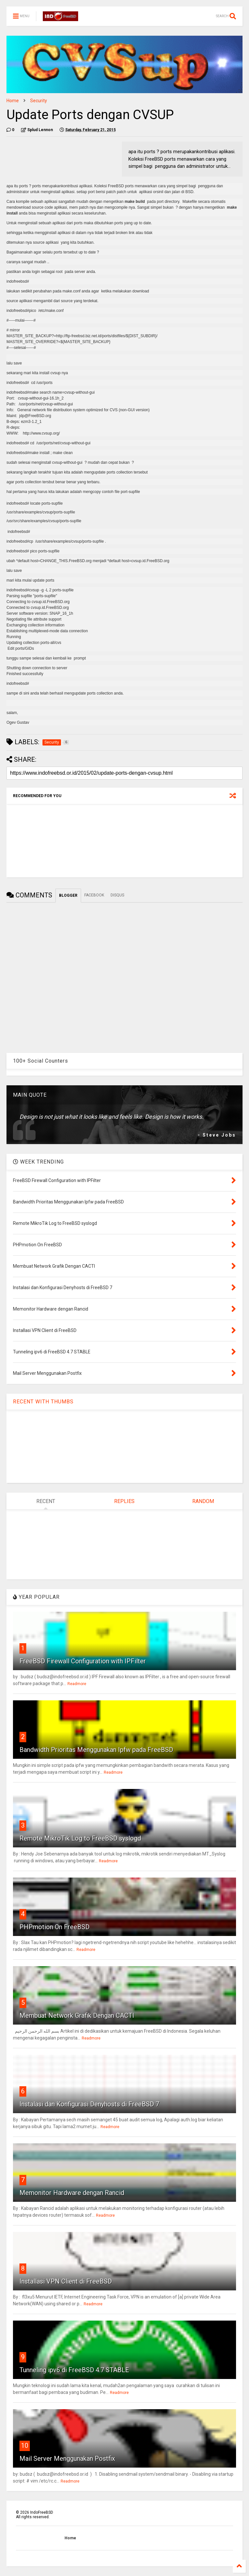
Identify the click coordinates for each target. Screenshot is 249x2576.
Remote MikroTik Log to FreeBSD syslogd (80, 1838)
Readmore (76, 1684)
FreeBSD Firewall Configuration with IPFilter (82, 1661)
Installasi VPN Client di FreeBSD (65, 2281)
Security (38, 100)
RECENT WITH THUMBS (43, 1402)
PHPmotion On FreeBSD (54, 1927)
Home (12, 100)
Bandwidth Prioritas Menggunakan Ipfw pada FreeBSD (96, 1750)
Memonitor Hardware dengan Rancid (71, 2193)
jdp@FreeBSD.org (35, 415)
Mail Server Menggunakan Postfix (67, 2458)
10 (24, 2445)
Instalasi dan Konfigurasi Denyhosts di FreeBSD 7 (89, 2104)
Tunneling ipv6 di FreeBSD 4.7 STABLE (74, 2370)
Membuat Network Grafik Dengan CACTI (76, 2015)
